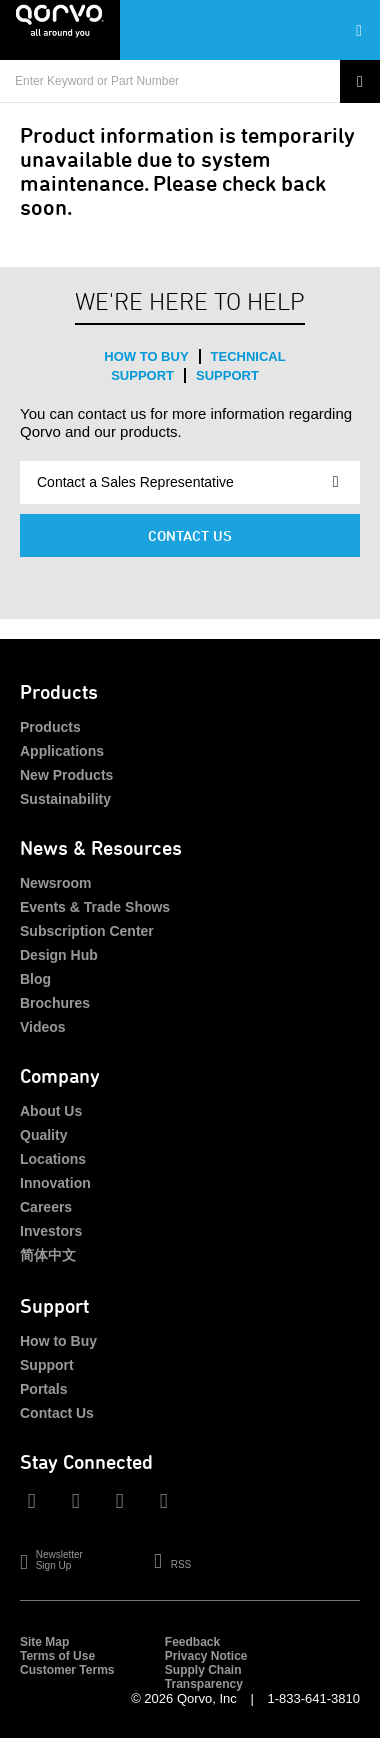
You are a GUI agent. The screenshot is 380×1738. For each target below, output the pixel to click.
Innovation (55, 1183)
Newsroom (56, 883)
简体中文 (48, 1255)
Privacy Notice (206, 1656)
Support (227, 375)
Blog (35, 979)
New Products (66, 775)
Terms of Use (57, 1656)
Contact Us (190, 535)
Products (50, 727)
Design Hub (59, 955)
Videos (43, 1027)
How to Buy (146, 356)
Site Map (44, 1642)
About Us (51, 1111)
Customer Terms (67, 1670)
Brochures (55, 1003)
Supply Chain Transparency (204, 1677)
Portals (43, 1389)
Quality (43, 1135)
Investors (51, 1231)
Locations (53, 1159)
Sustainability (65, 799)
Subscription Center (87, 931)
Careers (46, 1207)
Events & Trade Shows (95, 907)
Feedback (192, 1642)
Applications (62, 751)
